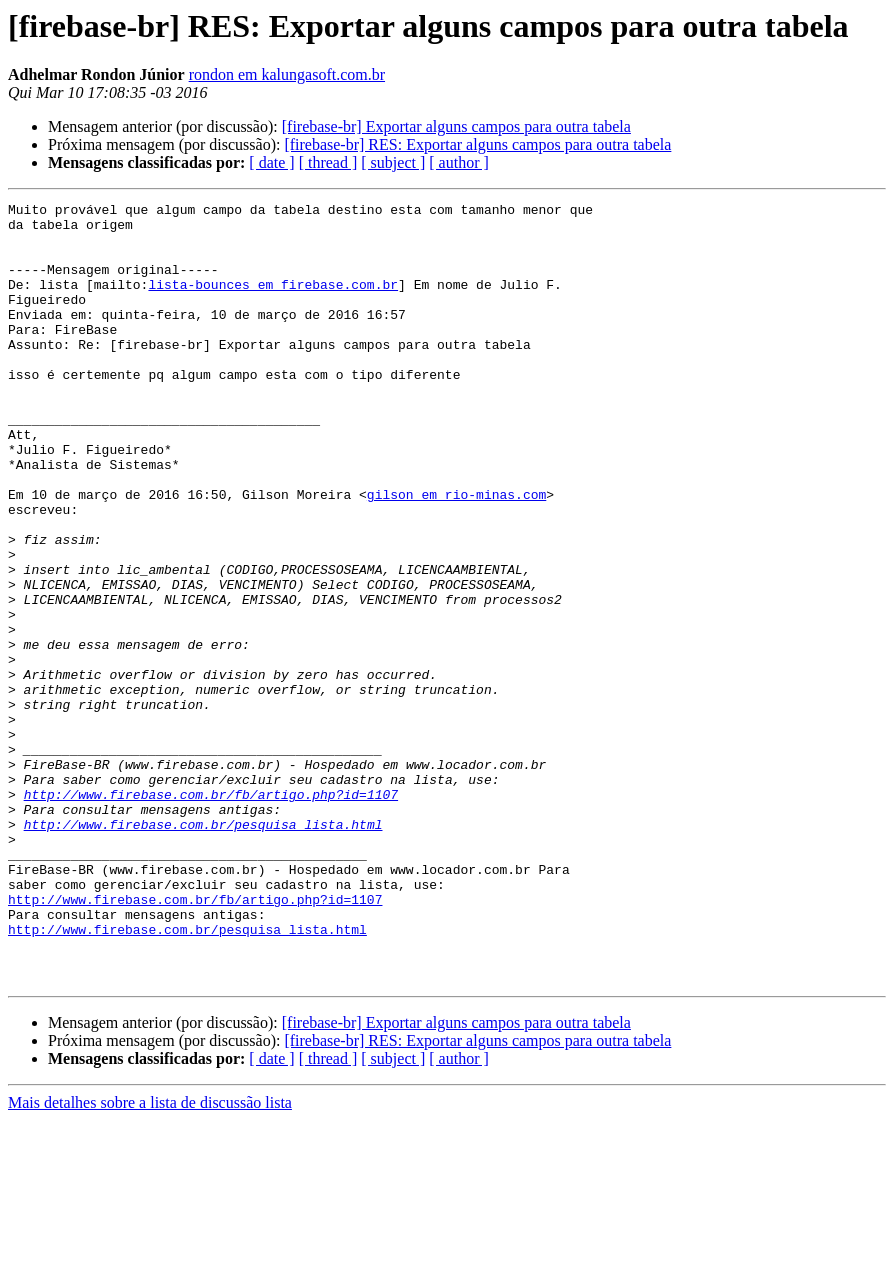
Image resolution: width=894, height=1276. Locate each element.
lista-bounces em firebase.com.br (273, 302)
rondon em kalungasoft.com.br (287, 74)
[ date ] (271, 162)
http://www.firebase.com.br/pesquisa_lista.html (203, 950)
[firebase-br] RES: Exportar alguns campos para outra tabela (477, 144)
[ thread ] (328, 162)
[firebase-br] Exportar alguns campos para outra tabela (456, 126)
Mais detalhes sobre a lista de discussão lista (150, 1258)
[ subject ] (393, 162)
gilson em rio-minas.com (456, 554)
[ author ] (459, 162)
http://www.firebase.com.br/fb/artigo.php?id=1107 (211, 914)
